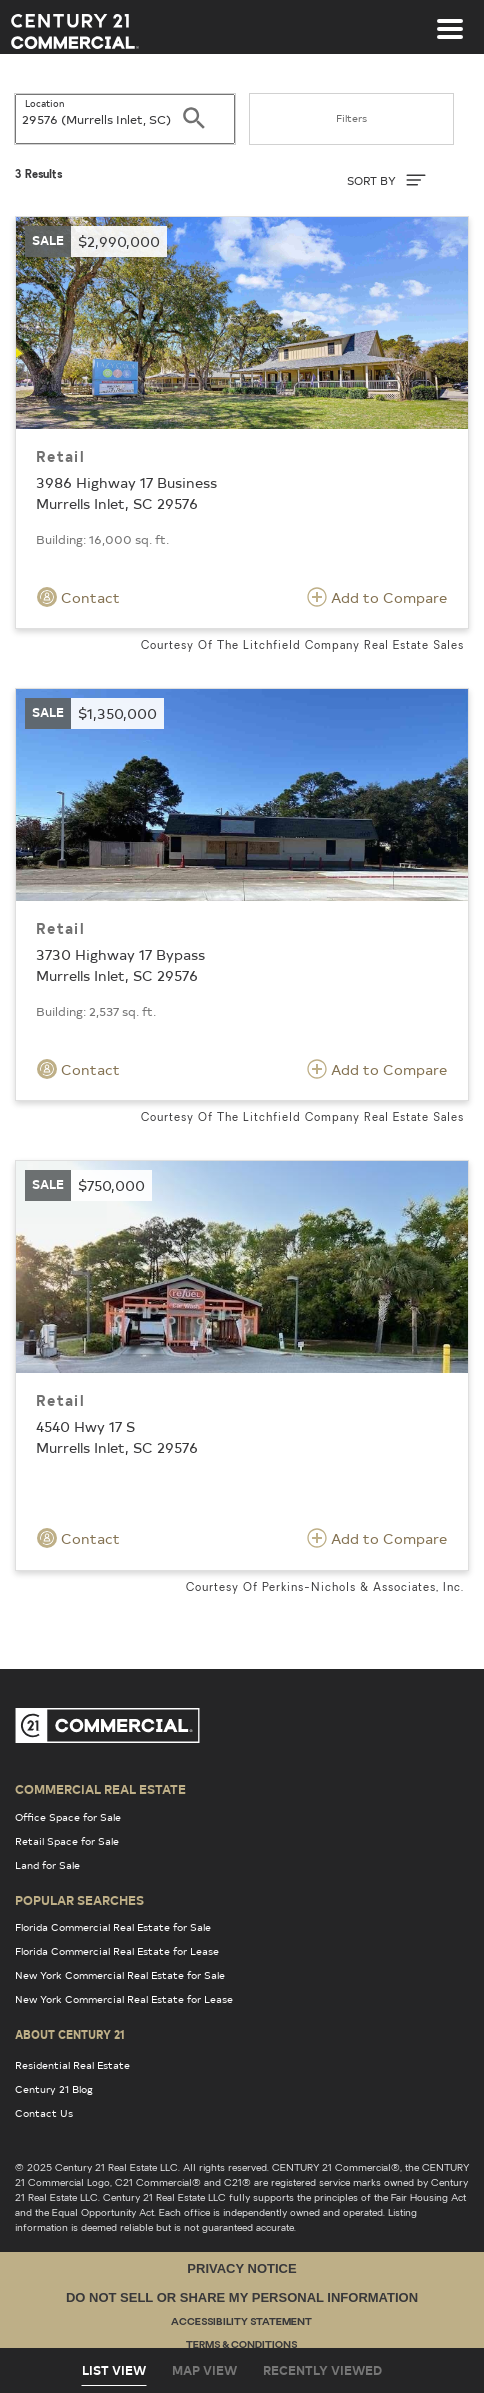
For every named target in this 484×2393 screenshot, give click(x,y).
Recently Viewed (322, 2370)
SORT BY (386, 180)
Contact (78, 597)
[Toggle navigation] (450, 19)
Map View (204, 2370)
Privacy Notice (241, 2268)
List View (114, 2370)
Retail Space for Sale (67, 1841)
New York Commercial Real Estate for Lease (124, 1999)
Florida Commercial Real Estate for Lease (117, 1951)
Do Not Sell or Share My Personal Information (242, 2297)
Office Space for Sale (68, 1817)
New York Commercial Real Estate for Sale (120, 1975)
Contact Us (44, 2113)
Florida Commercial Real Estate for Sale (113, 1927)
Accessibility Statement (241, 2322)
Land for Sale (47, 1865)
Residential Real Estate (72, 2065)
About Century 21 (70, 2034)
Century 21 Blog (54, 2089)
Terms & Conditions (241, 2345)
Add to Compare (377, 597)
